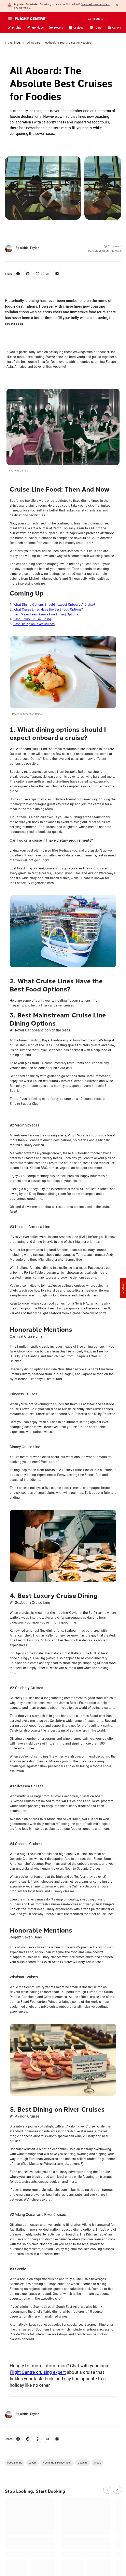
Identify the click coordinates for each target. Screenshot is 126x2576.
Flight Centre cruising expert (38, 2372)
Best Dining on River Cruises (34, 624)
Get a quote (95, 18)
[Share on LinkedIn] (57, 274)
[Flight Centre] (30, 18)
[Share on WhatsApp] (37, 274)
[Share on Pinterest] (28, 274)
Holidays (35, 28)
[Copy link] (47, 274)
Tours (95, 28)
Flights (14, 28)
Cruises (76, 28)
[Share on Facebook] (18, 274)
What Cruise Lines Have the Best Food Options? (48, 609)
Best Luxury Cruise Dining (32, 619)
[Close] (117, 5)
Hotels (56, 28)
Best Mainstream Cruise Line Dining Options (45, 614)
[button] (123, 1288)
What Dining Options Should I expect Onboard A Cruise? (54, 604)
